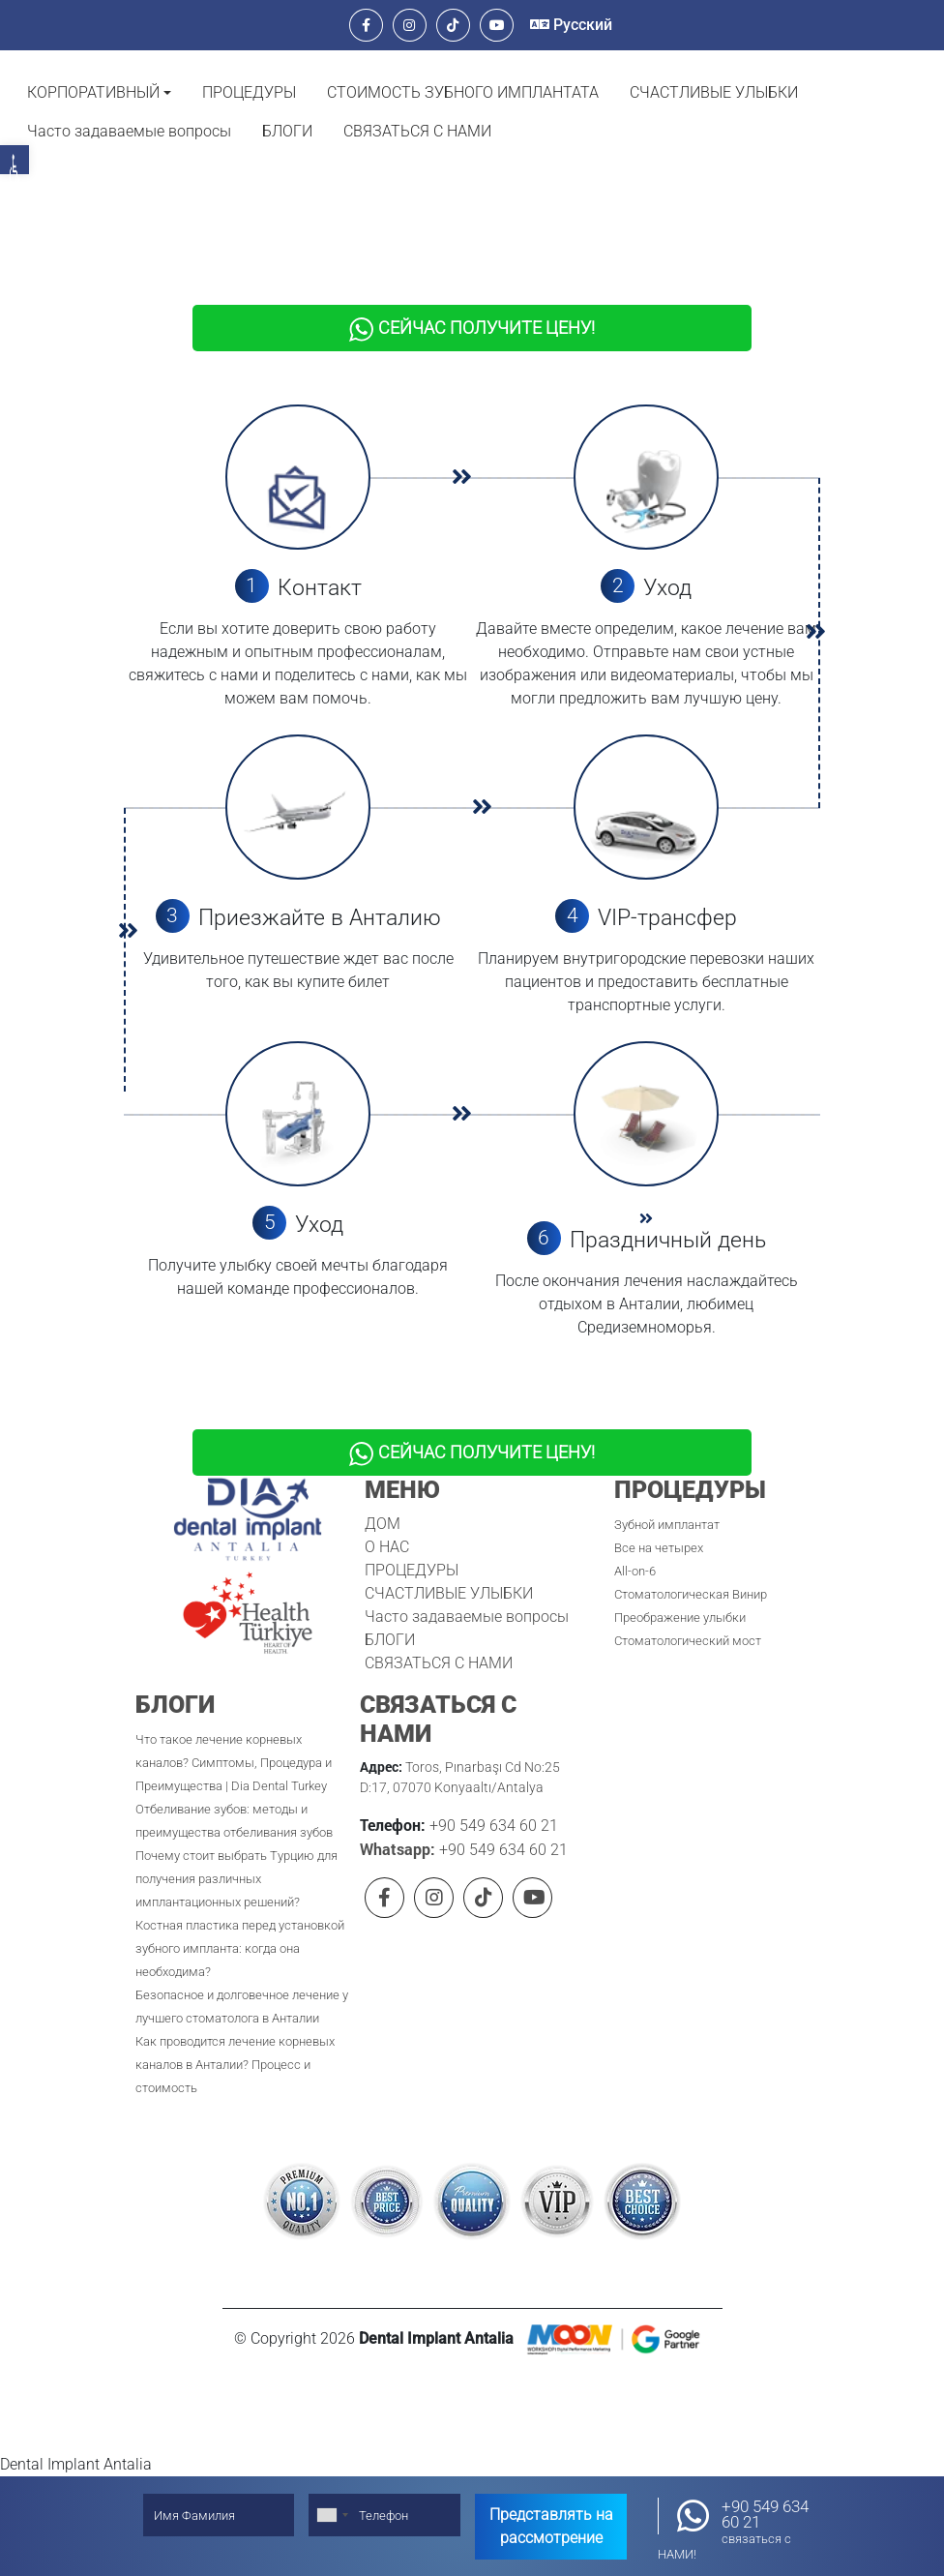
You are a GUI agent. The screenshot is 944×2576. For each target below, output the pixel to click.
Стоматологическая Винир (690, 1569)
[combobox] (332, 2515)
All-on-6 (635, 1546)
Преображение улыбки (680, 1592)
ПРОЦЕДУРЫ (249, 92)
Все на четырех (658, 1522)
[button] (99, 93)
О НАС (387, 1522)
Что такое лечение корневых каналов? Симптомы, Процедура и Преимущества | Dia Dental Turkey (233, 1737)
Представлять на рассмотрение (551, 2526)
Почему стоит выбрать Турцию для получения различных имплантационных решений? (236, 1853)
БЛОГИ (287, 131)
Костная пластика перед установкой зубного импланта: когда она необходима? (239, 1923)
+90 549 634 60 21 (492, 1800)
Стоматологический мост (687, 1615)
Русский (571, 24)
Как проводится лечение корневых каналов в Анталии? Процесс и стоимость (235, 2039)
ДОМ (382, 1498)
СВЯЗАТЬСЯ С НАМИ (417, 131)
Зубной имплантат (667, 1499)
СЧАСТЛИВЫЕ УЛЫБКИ (714, 92)
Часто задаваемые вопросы (129, 131)
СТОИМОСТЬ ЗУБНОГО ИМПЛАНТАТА (463, 92)
